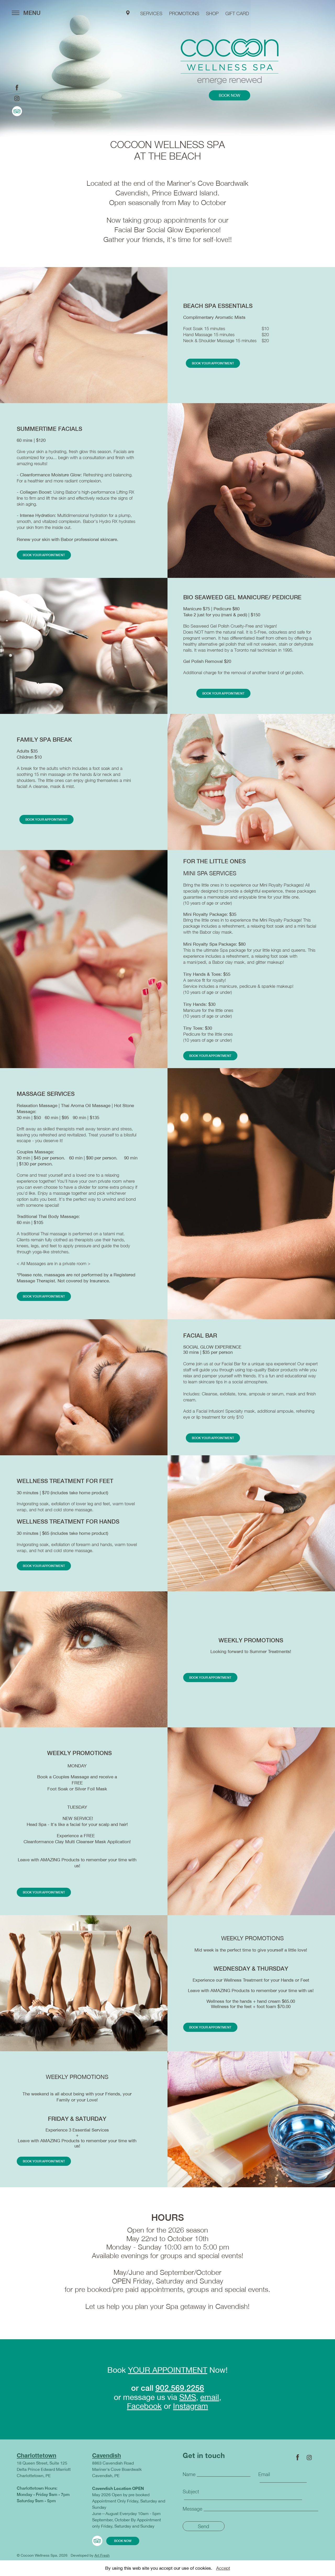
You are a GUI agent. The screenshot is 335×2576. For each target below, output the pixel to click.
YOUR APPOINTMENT (167, 2375)
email (209, 2402)
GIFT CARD (237, 13)
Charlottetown (36, 2460)
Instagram (190, 2411)
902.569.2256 (179, 2393)
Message (192, 2514)
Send (203, 2532)
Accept (223, 2568)
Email (264, 2480)
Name (189, 2480)
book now (229, 95)
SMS (187, 2402)
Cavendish (106, 2460)
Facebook (144, 2411)
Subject (191, 2497)
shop (212, 13)
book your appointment (213, 364)
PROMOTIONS (184, 13)
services (151, 13)
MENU (26, 12)
